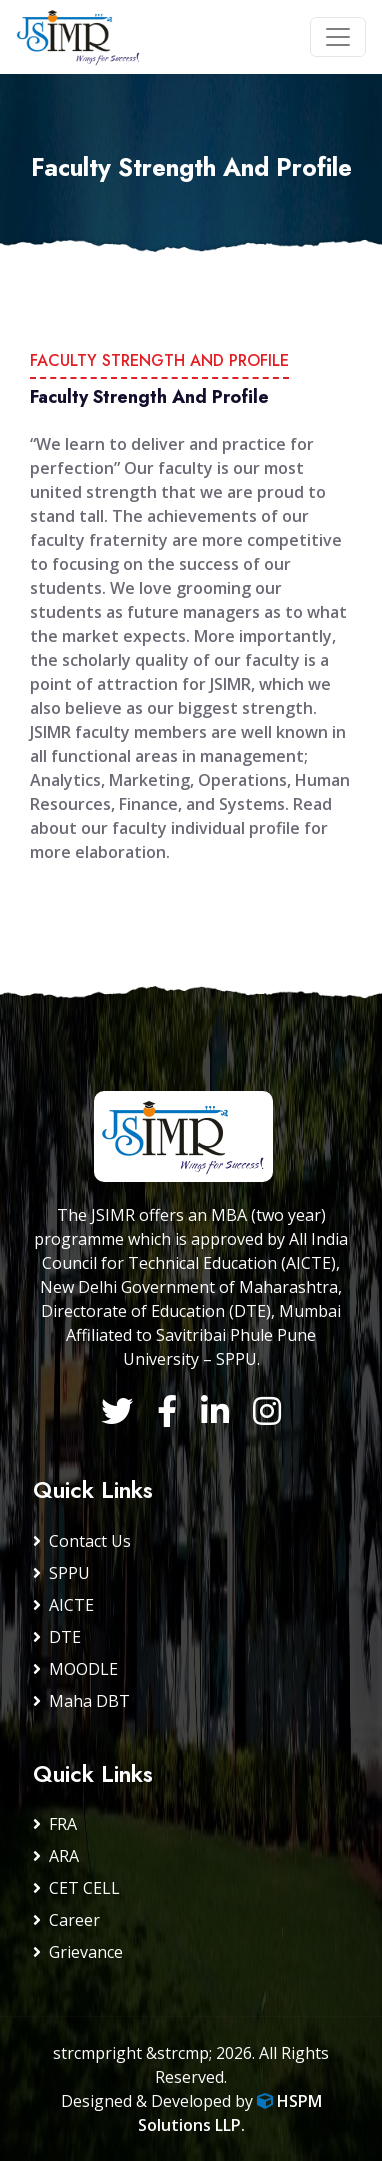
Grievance (78, 1952)
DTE (57, 1637)
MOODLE (75, 1669)
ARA (56, 1856)
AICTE (63, 1605)
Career (66, 1920)
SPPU (61, 1573)
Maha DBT (81, 1701)
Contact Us (82, 1541)
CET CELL (76, 1888)
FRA (55, 1824)
